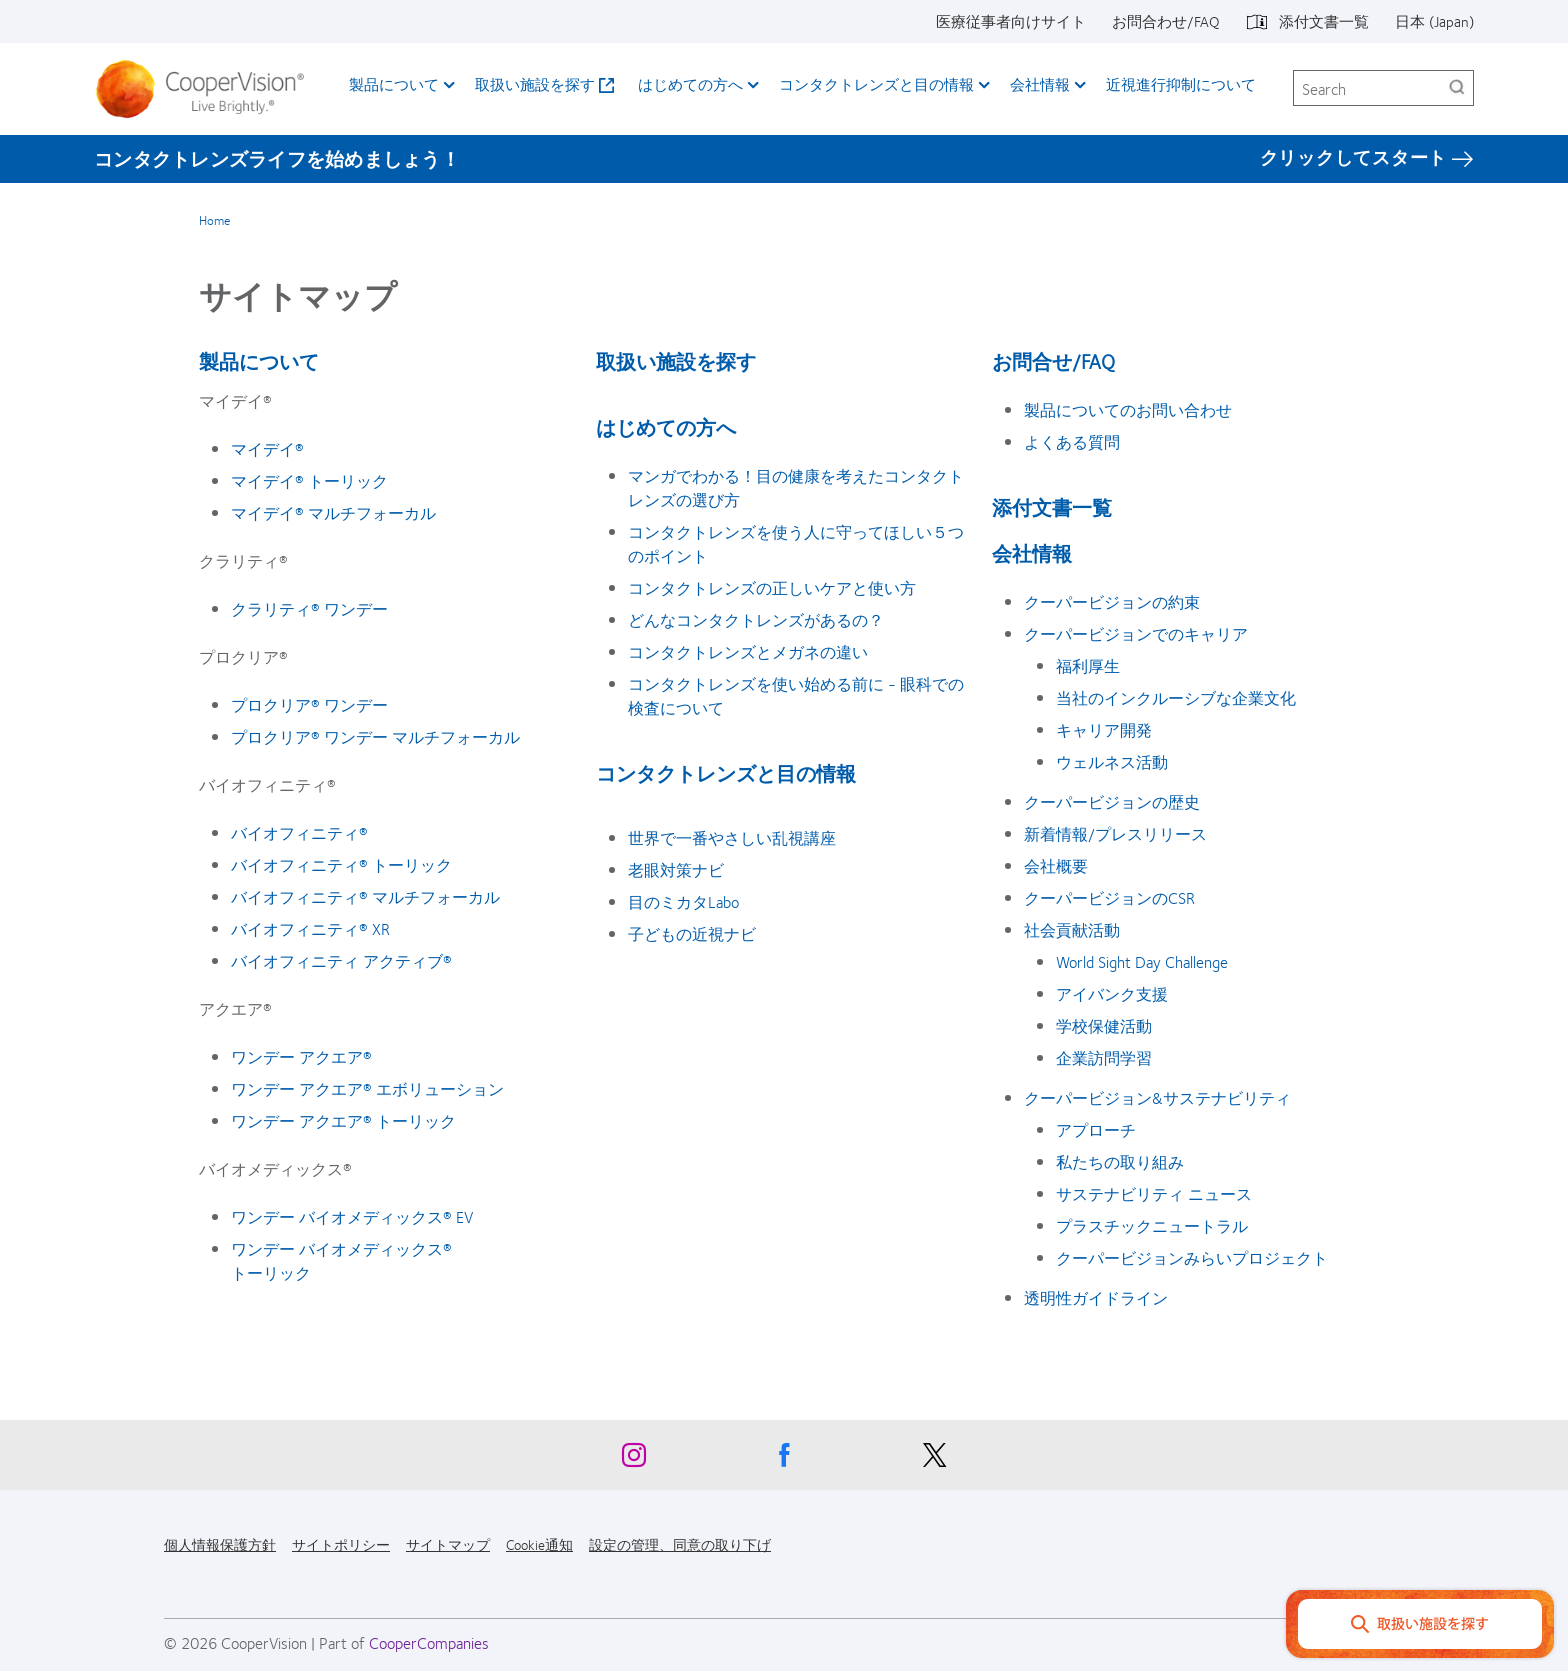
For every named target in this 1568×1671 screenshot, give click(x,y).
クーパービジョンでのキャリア (1136, 633)
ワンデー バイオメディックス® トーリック (341, 1260)
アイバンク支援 (1112, 993)
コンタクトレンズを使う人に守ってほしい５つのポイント (796, 543)
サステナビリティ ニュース (1154, 1193)
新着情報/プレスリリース (1115, 833)
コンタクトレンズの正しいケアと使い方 (772, 587)
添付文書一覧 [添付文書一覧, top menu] (1324, 21)
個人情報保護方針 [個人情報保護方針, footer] (220, 1544)
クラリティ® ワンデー (309, 608)
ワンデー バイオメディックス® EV (352, 1216)
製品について (259, 360)
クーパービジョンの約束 (1112, 601)
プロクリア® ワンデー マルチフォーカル (375, 736)
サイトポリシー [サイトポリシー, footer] (341, 1544)
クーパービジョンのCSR (1109, 897)
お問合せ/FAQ (1053, 360)
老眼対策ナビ (676, 869)
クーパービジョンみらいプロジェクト (1192, 1257)
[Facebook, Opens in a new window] (784, 1460)
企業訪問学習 (1104, 1057)
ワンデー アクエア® (301, 1056)
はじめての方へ (666, 426)
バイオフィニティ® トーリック (341, 864)
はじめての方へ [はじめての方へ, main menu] (690, 84)
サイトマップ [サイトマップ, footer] (448, 1544)
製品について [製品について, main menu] (394, 84)
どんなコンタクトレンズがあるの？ (756, 619)
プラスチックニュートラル (1152, 1225)
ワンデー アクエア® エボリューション (367, 1088)
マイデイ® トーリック (309, 480)
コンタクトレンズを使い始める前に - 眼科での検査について (796, 695)
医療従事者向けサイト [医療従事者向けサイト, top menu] (1011, 21)
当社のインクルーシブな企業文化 (1176, 697)
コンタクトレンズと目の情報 (726, 772)
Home (214, 220)
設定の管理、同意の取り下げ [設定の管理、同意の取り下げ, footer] (680, 1544)
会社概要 (1056, 865)
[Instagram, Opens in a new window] (634, 1460)
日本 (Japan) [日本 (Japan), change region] (1434, 21)
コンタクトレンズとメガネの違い (748, 651)
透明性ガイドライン (1096, 1297)
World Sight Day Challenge (1142, 961)
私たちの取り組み (1120, 1161)
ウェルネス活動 (1112, 761)
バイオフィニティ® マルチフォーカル (365, 896)
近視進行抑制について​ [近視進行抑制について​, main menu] (1181, 84)
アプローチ (1096, 1129)
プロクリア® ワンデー (309, 704)
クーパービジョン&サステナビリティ (1157, 1097)
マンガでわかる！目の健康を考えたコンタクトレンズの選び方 (796, 487)
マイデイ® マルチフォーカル (333, 512)
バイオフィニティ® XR (310, 928)
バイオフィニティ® (299, 832)
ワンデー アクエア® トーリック (343, 1120)
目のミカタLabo (683, 901)
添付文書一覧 (1052, 506)
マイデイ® (267, 448)
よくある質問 (1072, 441)
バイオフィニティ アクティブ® (341, 960)
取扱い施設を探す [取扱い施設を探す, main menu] (535, 84)
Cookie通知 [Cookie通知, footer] (539, 1544)
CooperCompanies (429, 1642)
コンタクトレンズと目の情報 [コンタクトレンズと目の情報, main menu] (876, 84)
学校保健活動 (1104, 1025)
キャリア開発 (1104, 729)
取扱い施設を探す (676, 360)
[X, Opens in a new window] (934, 1460)
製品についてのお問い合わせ (1128, 409)
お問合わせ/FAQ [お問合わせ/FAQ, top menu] (1166, 21)
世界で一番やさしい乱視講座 (732, 837)
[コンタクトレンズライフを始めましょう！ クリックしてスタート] (784, 158)
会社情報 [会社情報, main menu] (1040, 84)
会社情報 (1032, 552)
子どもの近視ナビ (692, 933)
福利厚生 (1088, 665)
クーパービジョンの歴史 (1112, 801)
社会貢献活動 (1072, 929)
